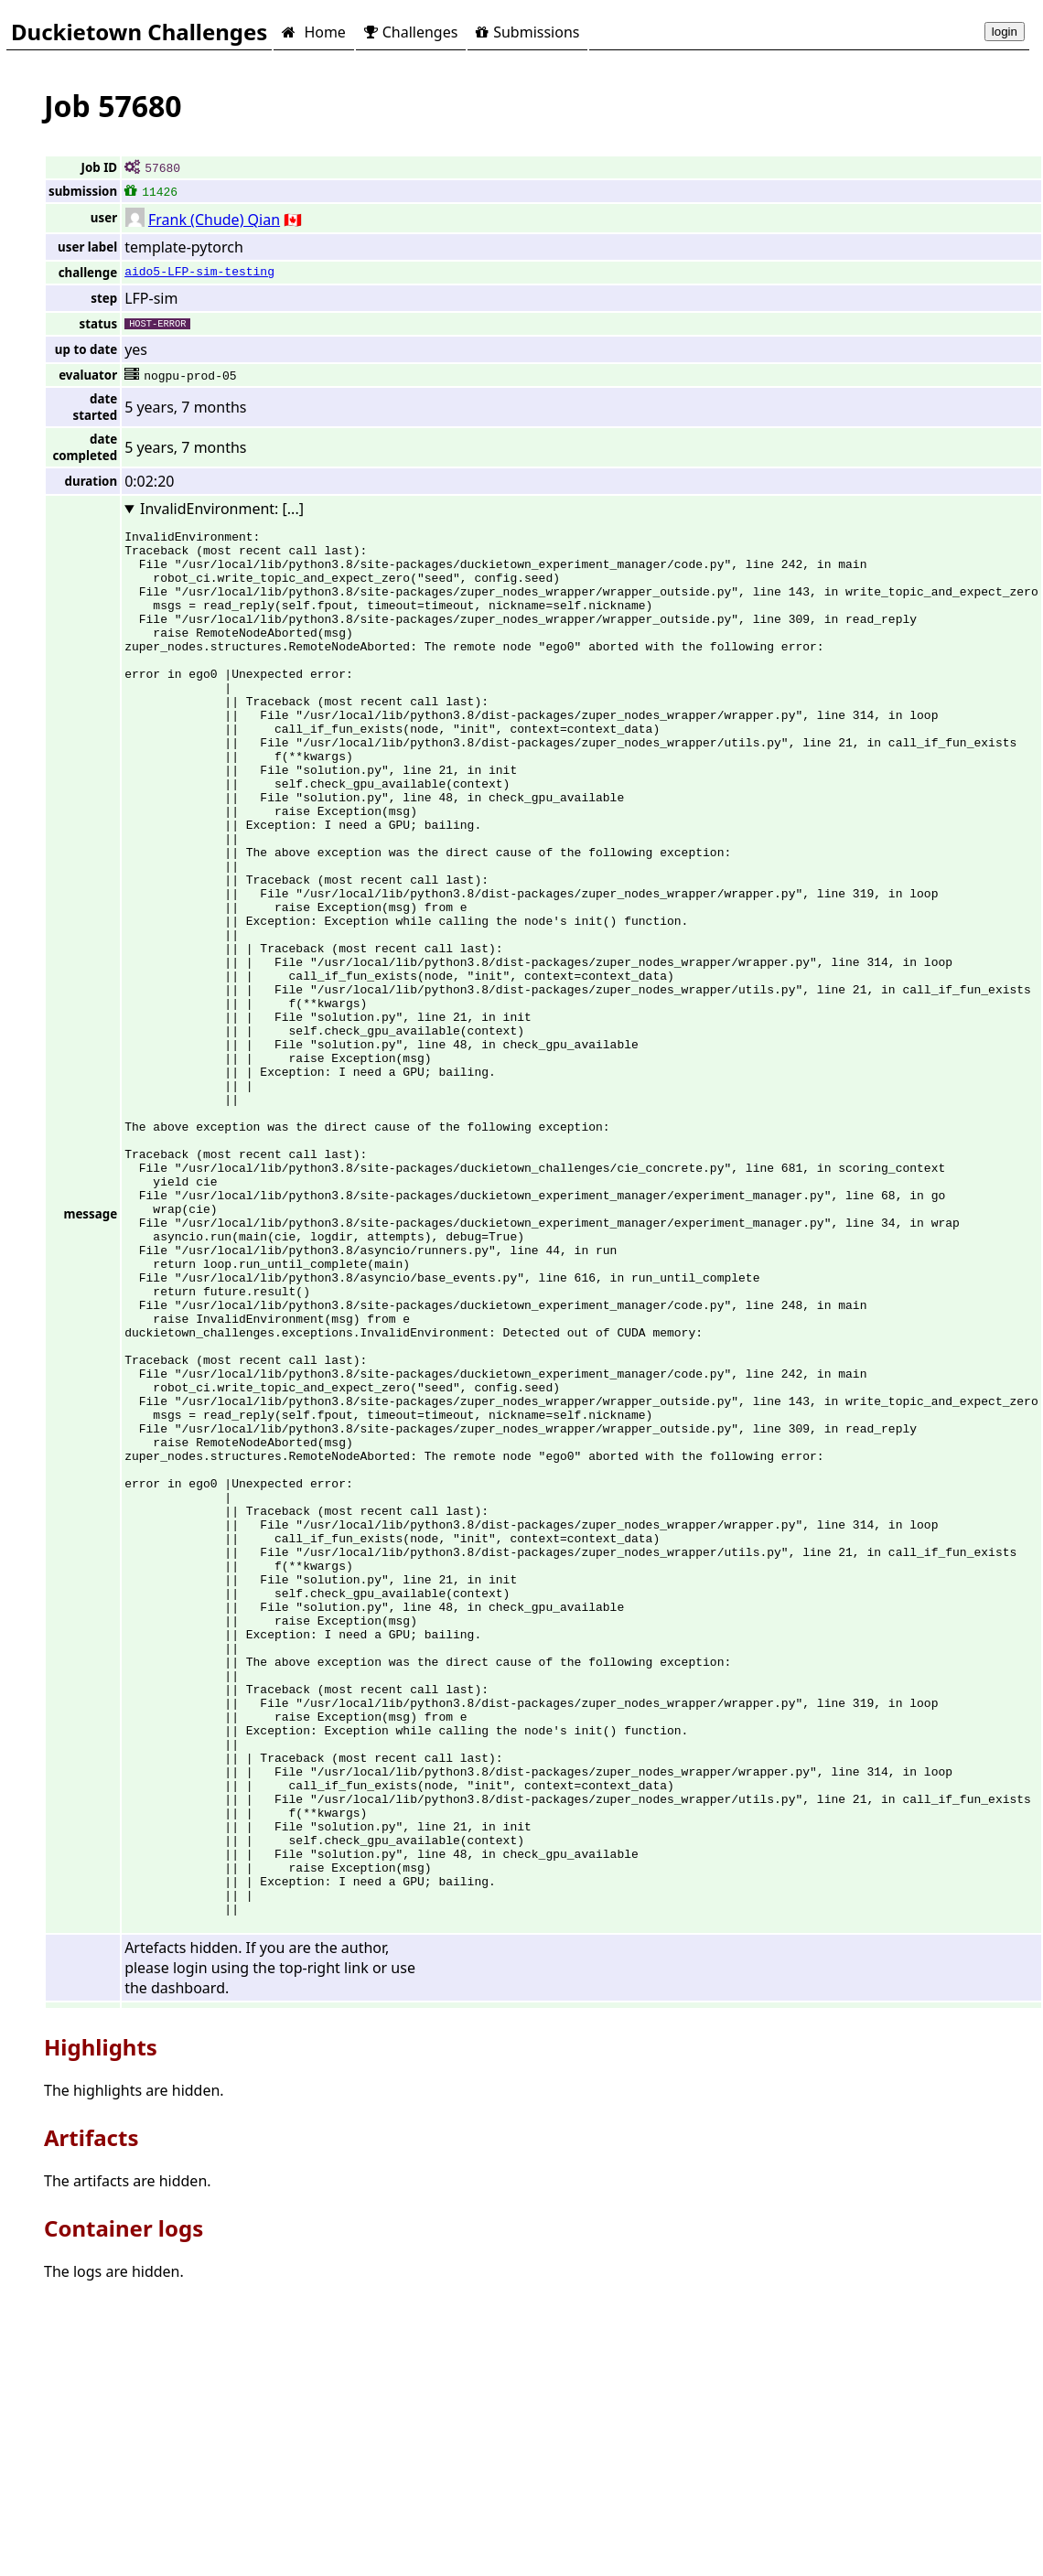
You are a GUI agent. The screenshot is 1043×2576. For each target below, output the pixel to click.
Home (313, 32)
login (1004, 31)
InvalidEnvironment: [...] (222, 509)
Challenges (410, 32)
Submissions (527, 32)
